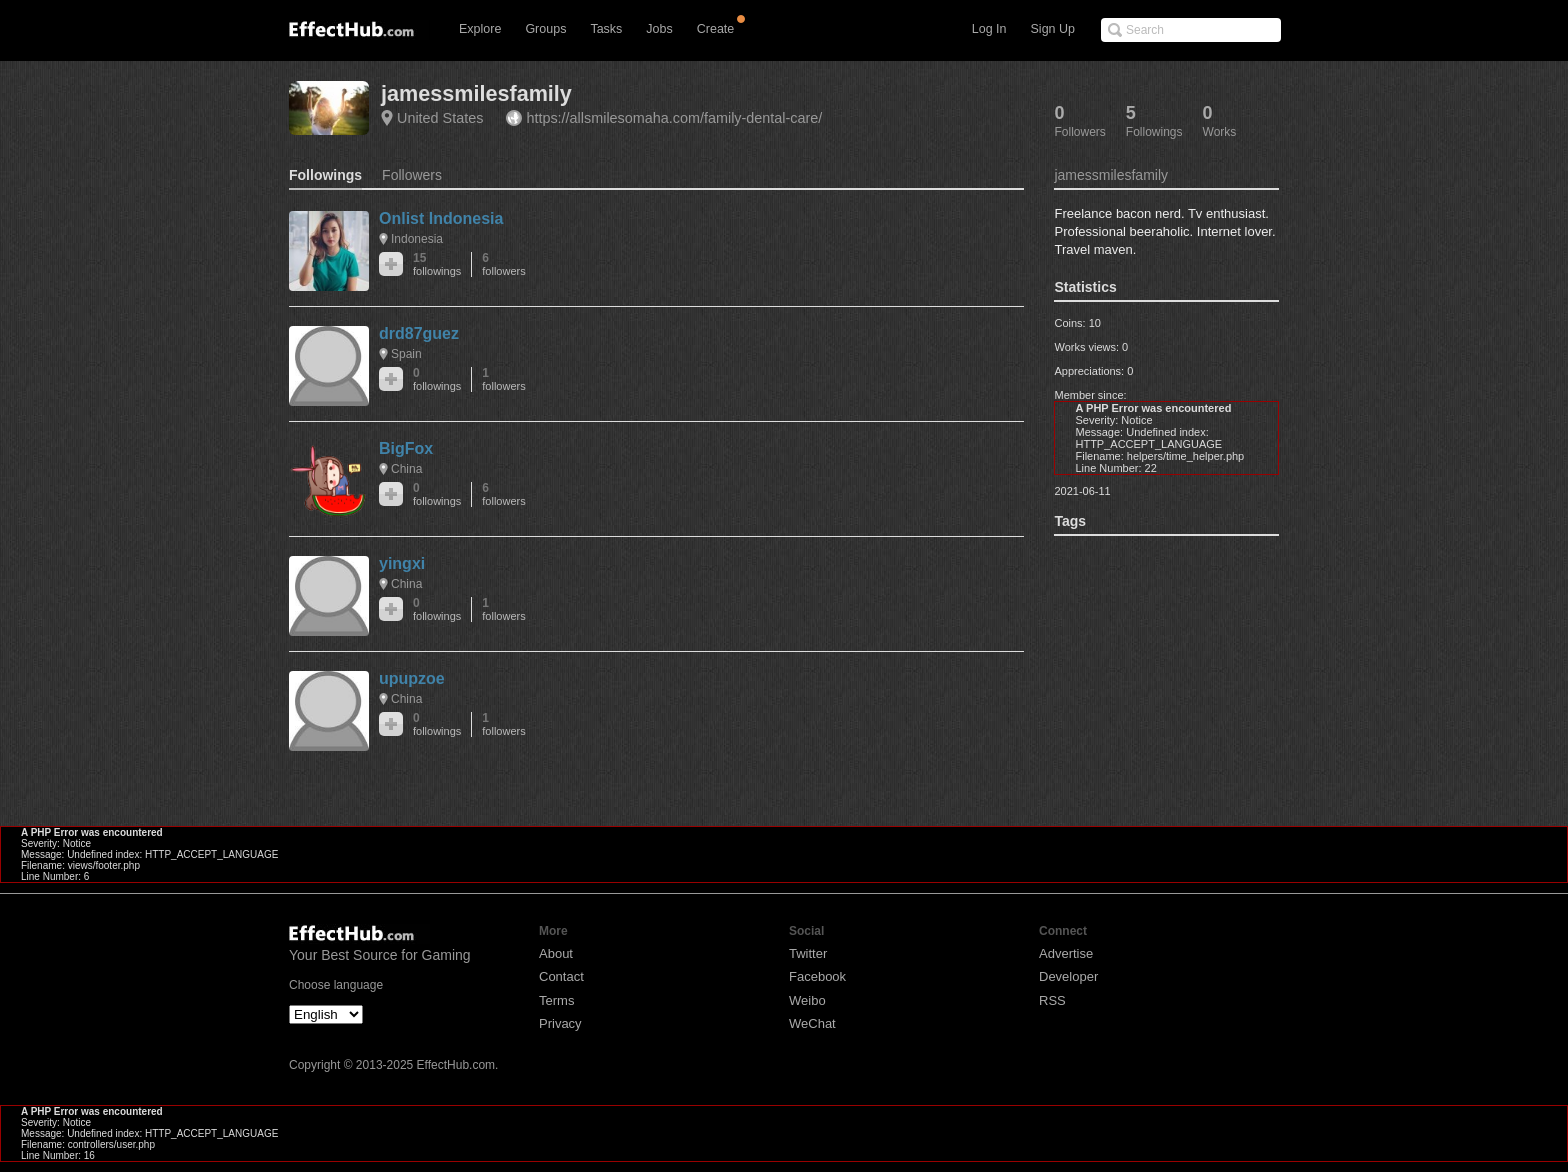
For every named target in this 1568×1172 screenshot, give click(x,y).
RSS (1052, 1000)
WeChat (812, 1023)
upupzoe (412, 678)
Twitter (808, 953)
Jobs (659, 29)
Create (716, 29)
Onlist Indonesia (441, 218)
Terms (556, 1000)
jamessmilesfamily (476, 93)
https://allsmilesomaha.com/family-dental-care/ (674, 118)
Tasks (606, 29)
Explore (480, 29)
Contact (561, 976)
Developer (1068, 976)
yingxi (402, 563)
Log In (989, 29)
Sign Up (1053, 29)
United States (440, 118)
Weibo (807, 1000)
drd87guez (419, 333)
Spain (406, 354)
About (556, 953)
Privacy (560, 1023)
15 (437, 264)
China (406, 469)
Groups (545, 29)
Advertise (1066, 953)
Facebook (817, 976)
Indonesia (417, 239)
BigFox (406, 448)
